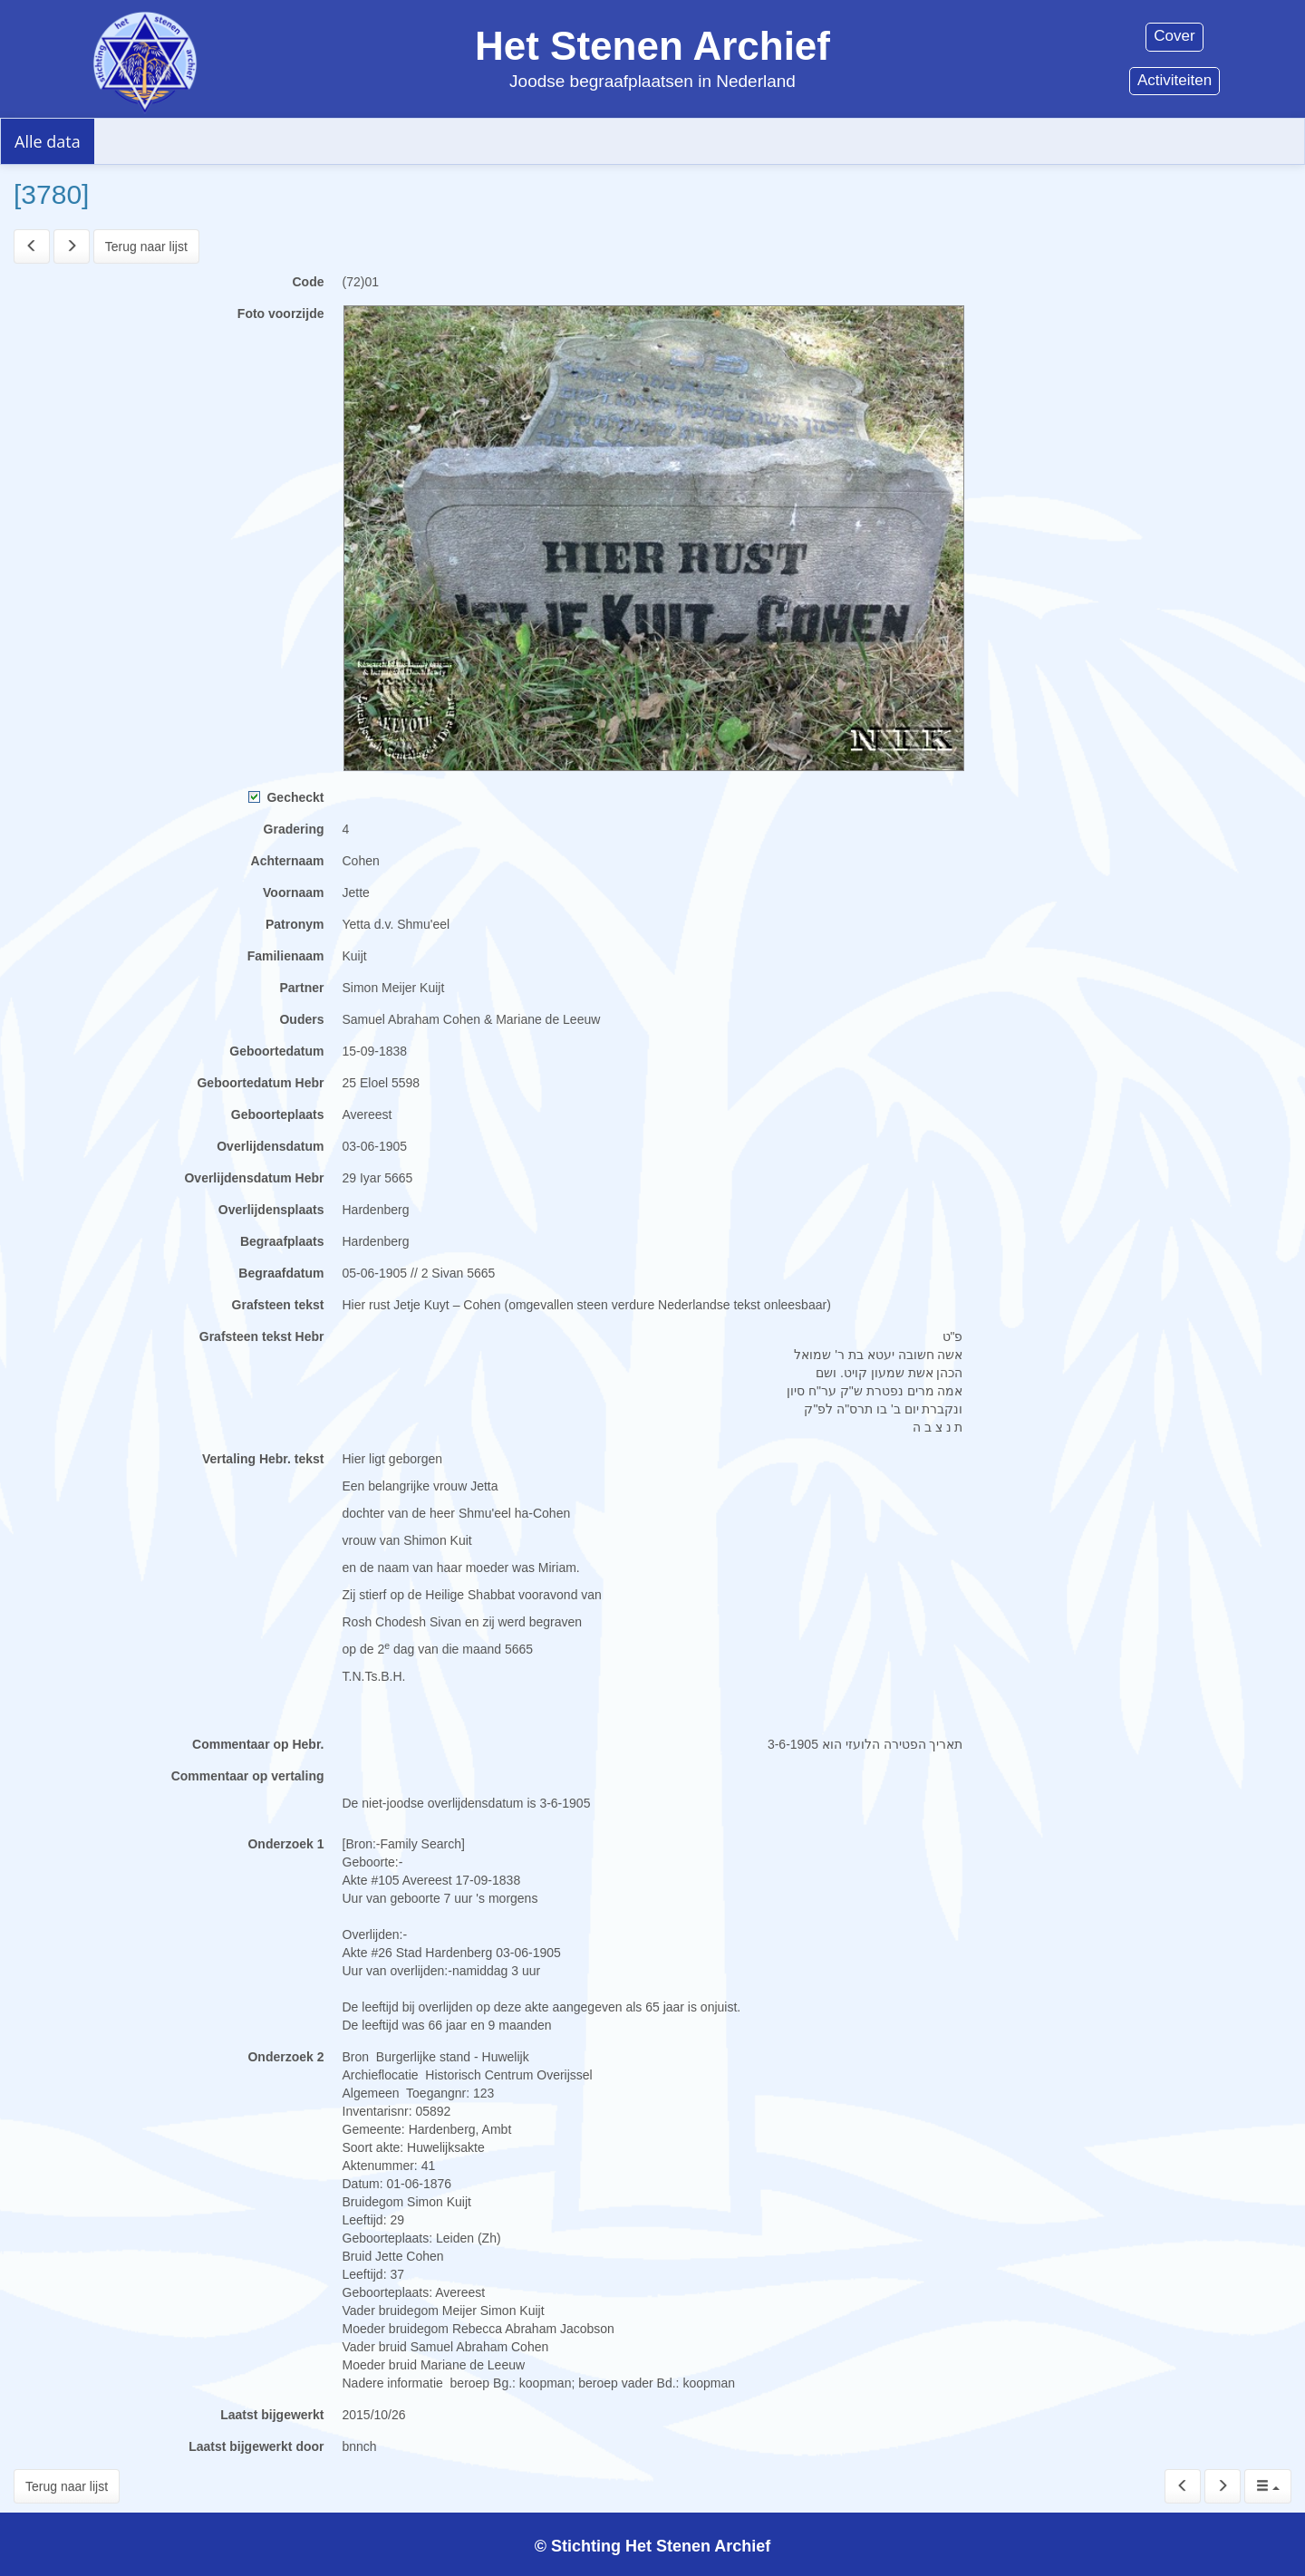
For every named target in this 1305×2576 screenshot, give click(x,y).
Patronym (295, 924)
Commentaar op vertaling (247, 1776)
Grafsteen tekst (278, 1305)
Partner (301, 987)
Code (308, 282)
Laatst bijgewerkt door (256, 2446)
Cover (1174, 35)
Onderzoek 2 (285, 2057)
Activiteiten (1174, 80)
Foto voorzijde (280, 313)
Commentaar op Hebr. (258, 1744)
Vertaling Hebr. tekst (263, 1459)
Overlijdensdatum (270, 1146)
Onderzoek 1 (285, 1844)
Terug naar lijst (146, 246)
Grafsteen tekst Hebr (261, 1336)
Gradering (294, 829)
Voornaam (293, 892)
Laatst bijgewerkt (272, 2414)
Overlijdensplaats (271, 1209)
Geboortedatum (276, 1051)
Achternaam (287, 861)
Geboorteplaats (277, 1114)
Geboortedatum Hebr (260, 1083)
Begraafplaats (282, 1241)
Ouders (301, 1019)
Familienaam (285, 956)
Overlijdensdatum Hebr (254, 1178)
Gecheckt (286, 797)
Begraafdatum (281, 1273)
